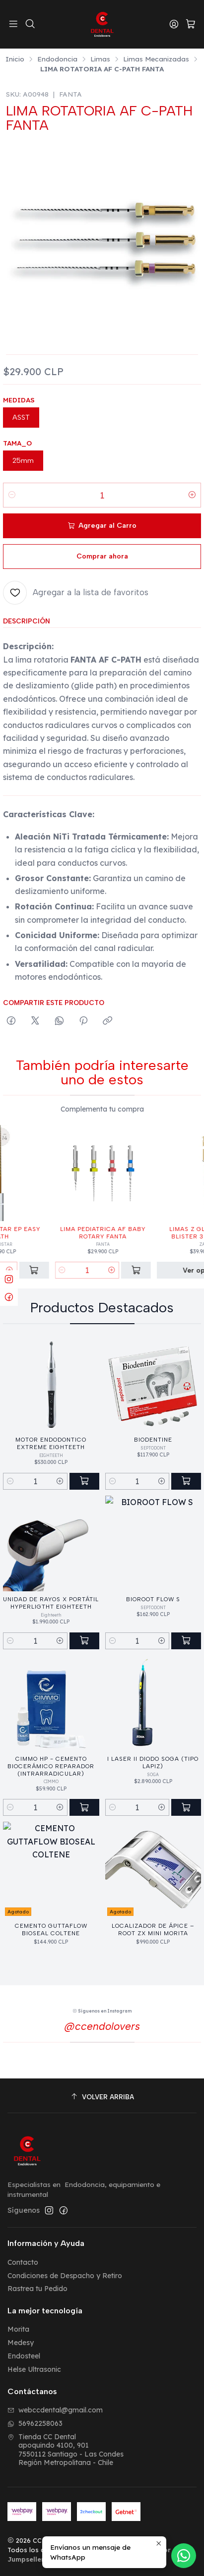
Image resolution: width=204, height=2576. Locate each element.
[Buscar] (29, 24)
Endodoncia (57, 59)
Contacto (22, 2262)
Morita (18, 2329)
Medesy (20, 2342)
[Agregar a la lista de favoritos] (75, 593)
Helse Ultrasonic (34, 2369)
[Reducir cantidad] (11, 495)
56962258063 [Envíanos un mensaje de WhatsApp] (35, 2423)
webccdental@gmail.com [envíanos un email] (55, 2410)
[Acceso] (174, 24)
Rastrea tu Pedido (37, 2288)
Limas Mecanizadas (156, 59)
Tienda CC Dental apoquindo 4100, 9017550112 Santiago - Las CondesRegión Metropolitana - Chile (65, 2449)
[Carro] (190, 24)
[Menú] (13, 24)
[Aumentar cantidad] (192, 495)
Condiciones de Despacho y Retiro (64, 2275)
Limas (100, 59)
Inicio (14, 59)
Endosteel (23, 2356)
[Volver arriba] (102, 2097)
